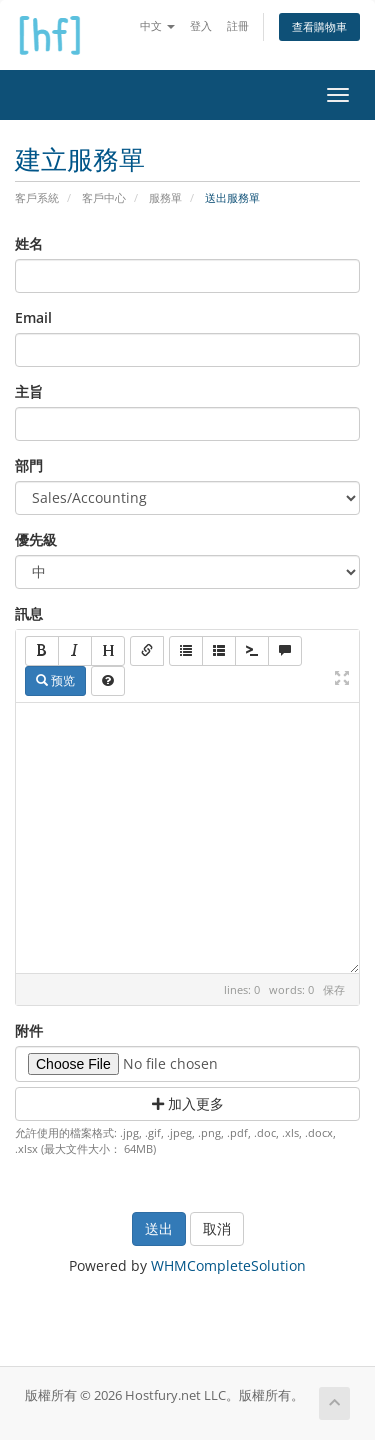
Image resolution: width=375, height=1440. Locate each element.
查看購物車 (319, 26)
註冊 (238, 25)
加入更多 (188, 1103)
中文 (157, 25)
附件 (29, 1030)
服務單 (165, 197)
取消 (217, 1228)
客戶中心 (104, 197)
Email (33, 317)
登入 (201, 25)
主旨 (29, 391)
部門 (29, 465)
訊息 (29, 613)
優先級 (36, 539)
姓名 (29, 243)
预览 (55, 680)
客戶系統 (37, 197)
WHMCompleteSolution (228, 1265)
